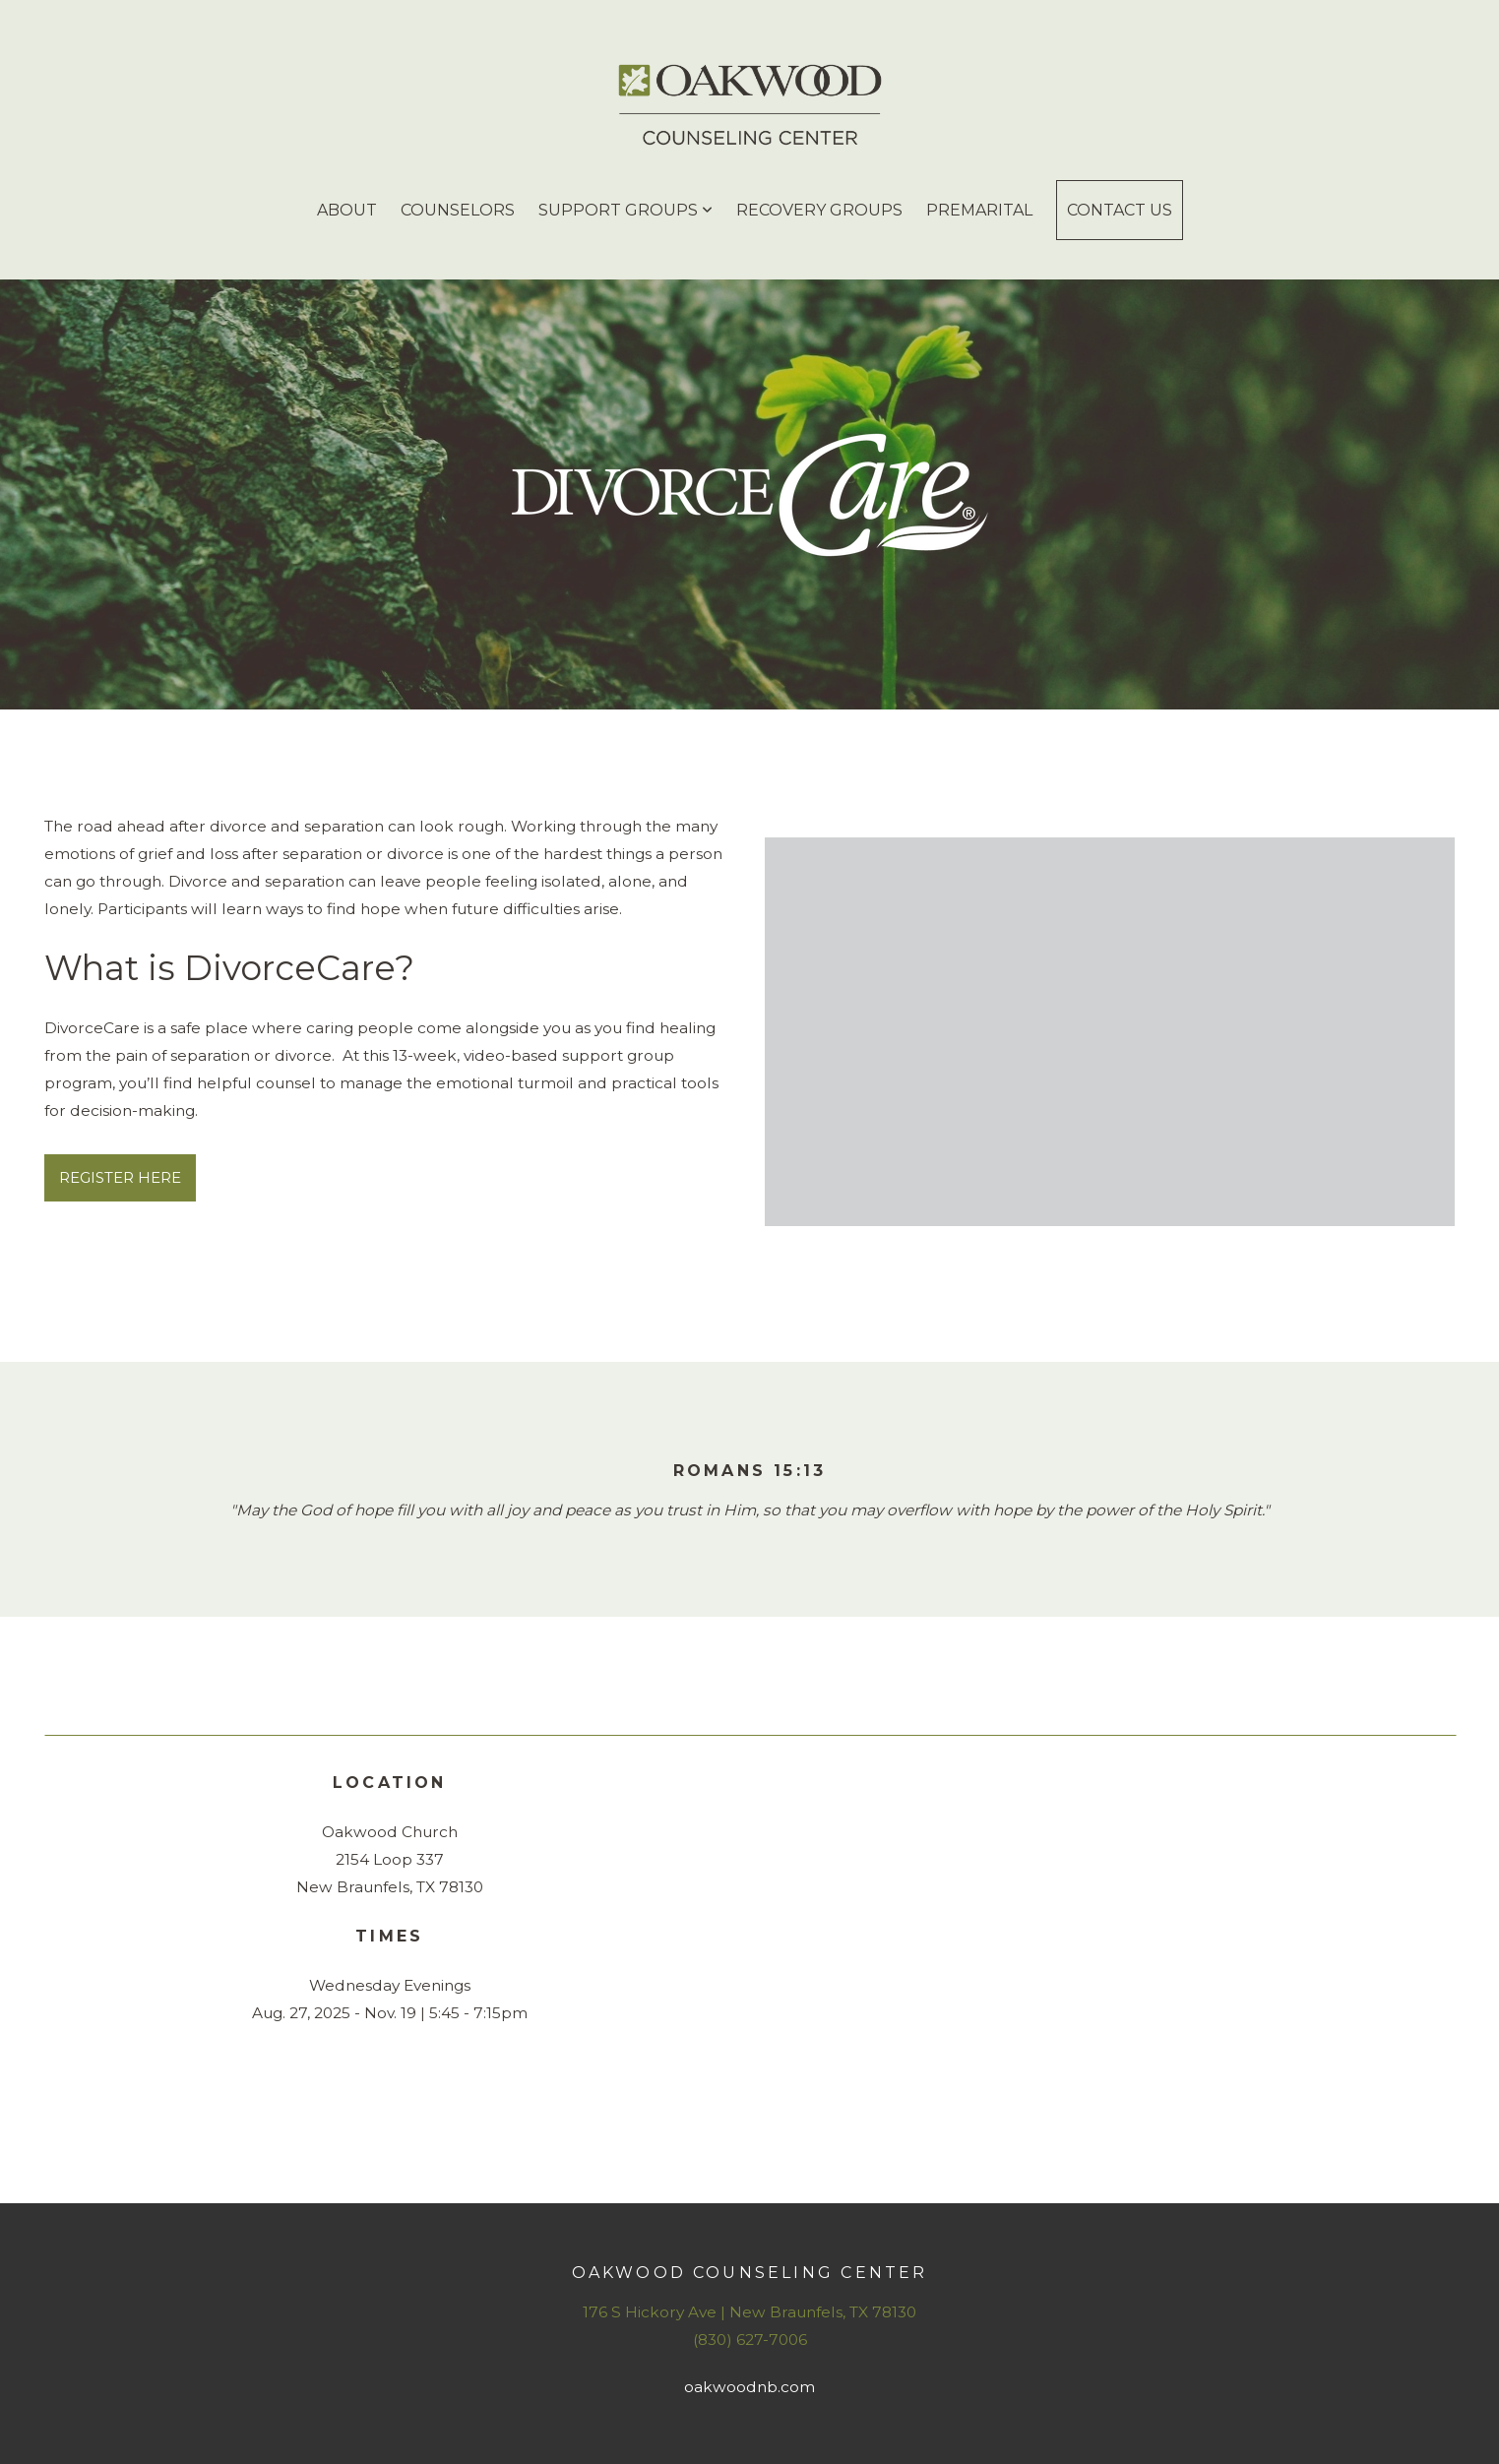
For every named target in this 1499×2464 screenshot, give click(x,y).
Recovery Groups (819, 210)
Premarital (979, 210)
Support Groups (625, 210)
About (347, 210)
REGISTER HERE (120, 1177)
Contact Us (1119, 210)
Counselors (458, 210)
